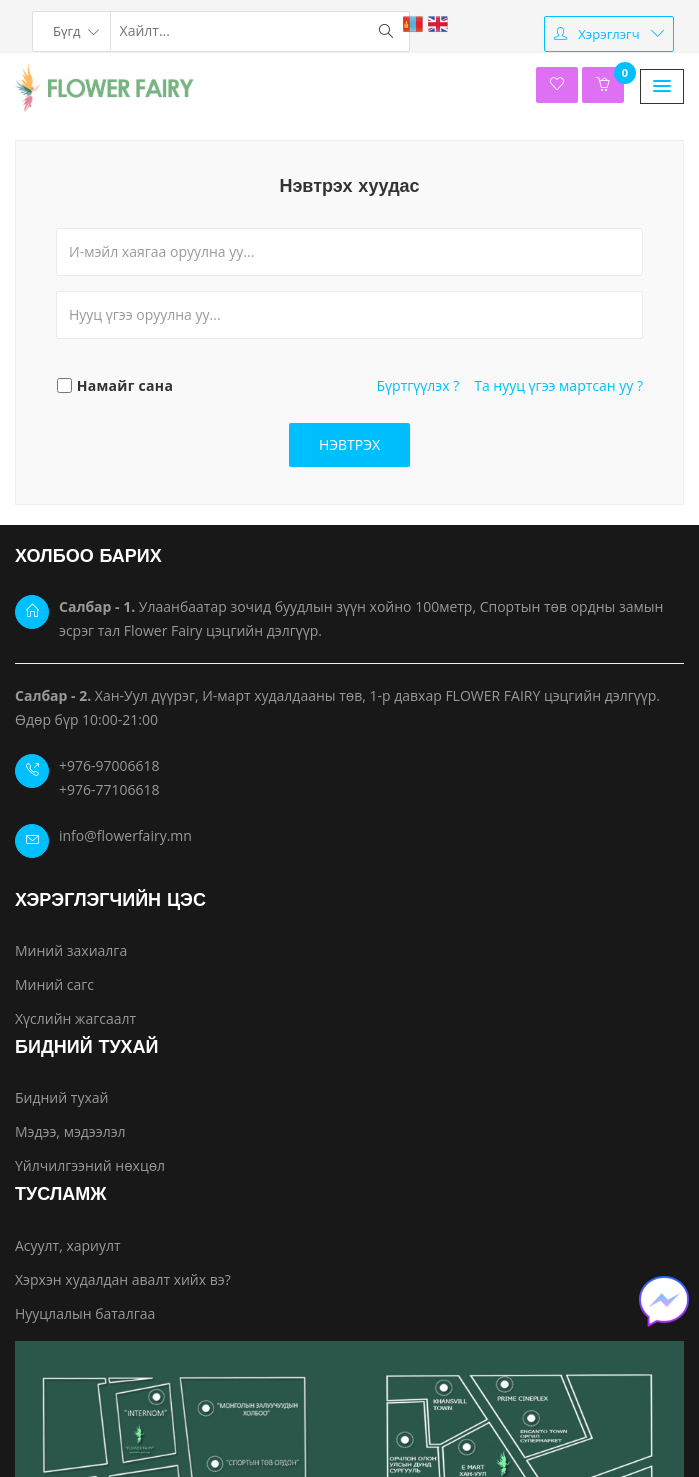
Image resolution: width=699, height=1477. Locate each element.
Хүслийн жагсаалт (75, 1018)
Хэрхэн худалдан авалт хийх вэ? (123, 1279)
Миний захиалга (71, 950)
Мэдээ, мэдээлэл (70, 1131)
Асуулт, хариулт (68, 1245)
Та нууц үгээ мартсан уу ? (558, 385)
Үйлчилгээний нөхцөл (90, 1165)
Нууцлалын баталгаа (85, 1313)
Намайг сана (125, 385)
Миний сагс (54, 984)
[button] (662, 86)
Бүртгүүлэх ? (418, 385)
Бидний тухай (61, 1097)
